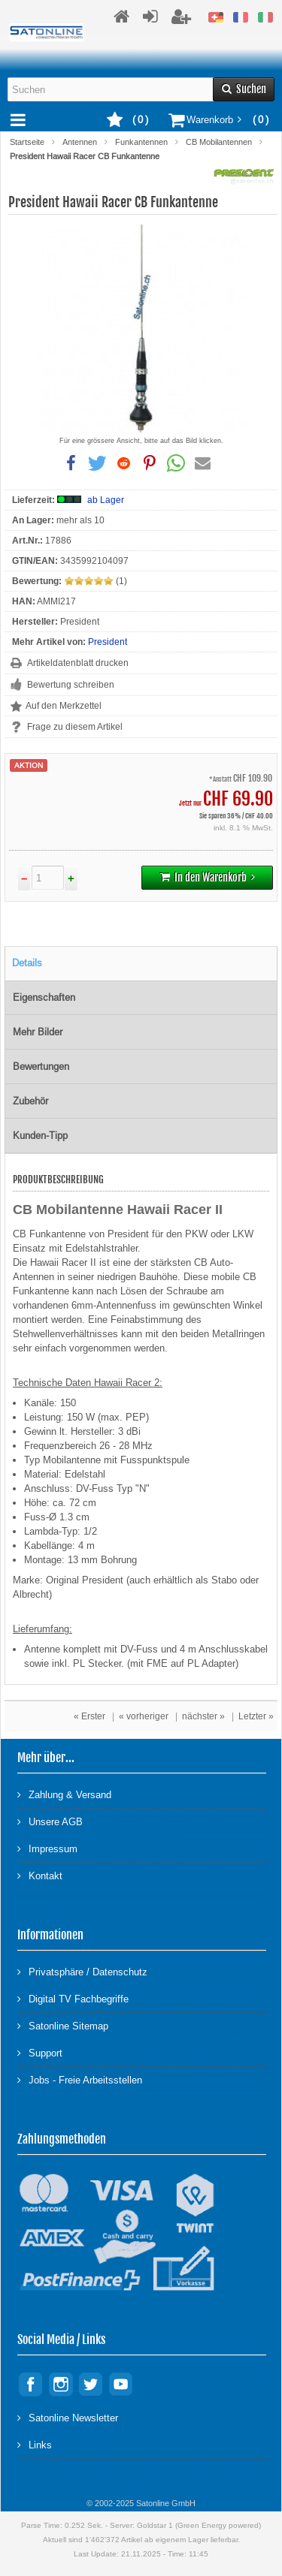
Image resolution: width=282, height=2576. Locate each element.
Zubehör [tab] (30, 1101)
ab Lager (105, 500)
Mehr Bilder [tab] (37, 1032)
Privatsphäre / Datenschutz (82, 1971)
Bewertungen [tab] (41, 1066)
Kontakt (39, 1875)
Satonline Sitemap (62, 2025)
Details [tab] (27, 963)
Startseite (27, 141)
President (107, 642)
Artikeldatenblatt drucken (78, 663)
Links (34, 2444)
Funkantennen (141, 141)
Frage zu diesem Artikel (75, 727)
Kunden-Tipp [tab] (40, 1135)
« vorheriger (143, 1716)
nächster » (203, 1716)
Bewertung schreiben (70, 684)
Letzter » (256, 1716)
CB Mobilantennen (219, 141)
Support (39, 2052)
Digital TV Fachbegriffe (73, 1998)
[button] (71, 463)
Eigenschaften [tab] (44, 997)
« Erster (89, 1716)
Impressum (47, 1848)
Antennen (79, 141)
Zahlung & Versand (64, 1794)
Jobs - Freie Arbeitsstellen (79, 2079)
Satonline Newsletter (67, 2417)
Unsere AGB (50, 1821)
